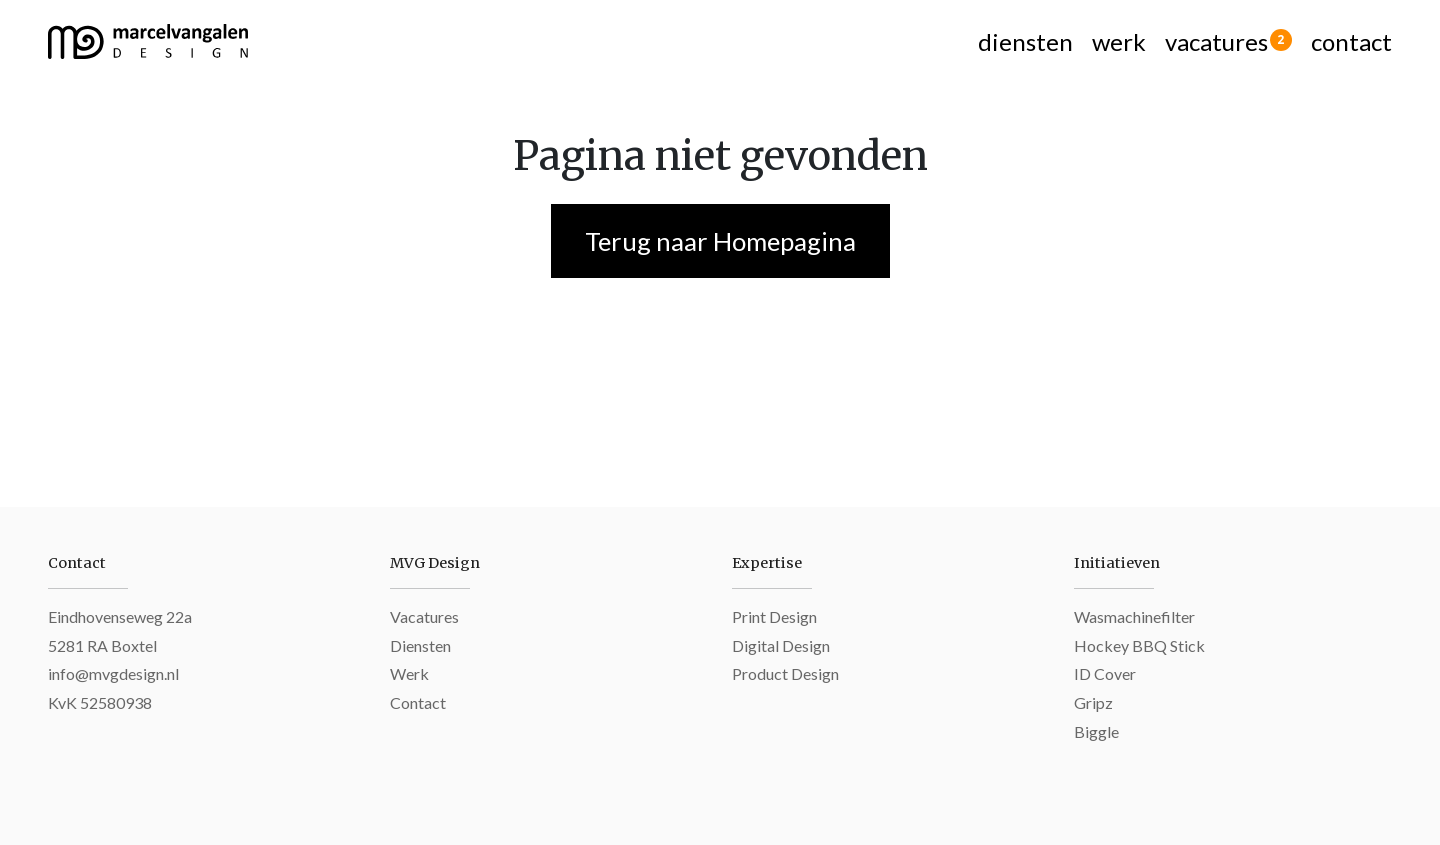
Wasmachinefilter (1134, 616)
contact (1351, 41)
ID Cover (1105, 673)
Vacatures (424, 616)
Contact (418, 702)
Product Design (785, 673)
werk (1119, 41)
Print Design (774, 616)
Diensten (420, 645)
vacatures (1228, 41)
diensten (1025, 41)
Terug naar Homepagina (720, 241)
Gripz (1093, 702)
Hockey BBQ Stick (1139, 645)
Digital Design (781, 645)
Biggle (1096, 731)
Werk (409, 673)
